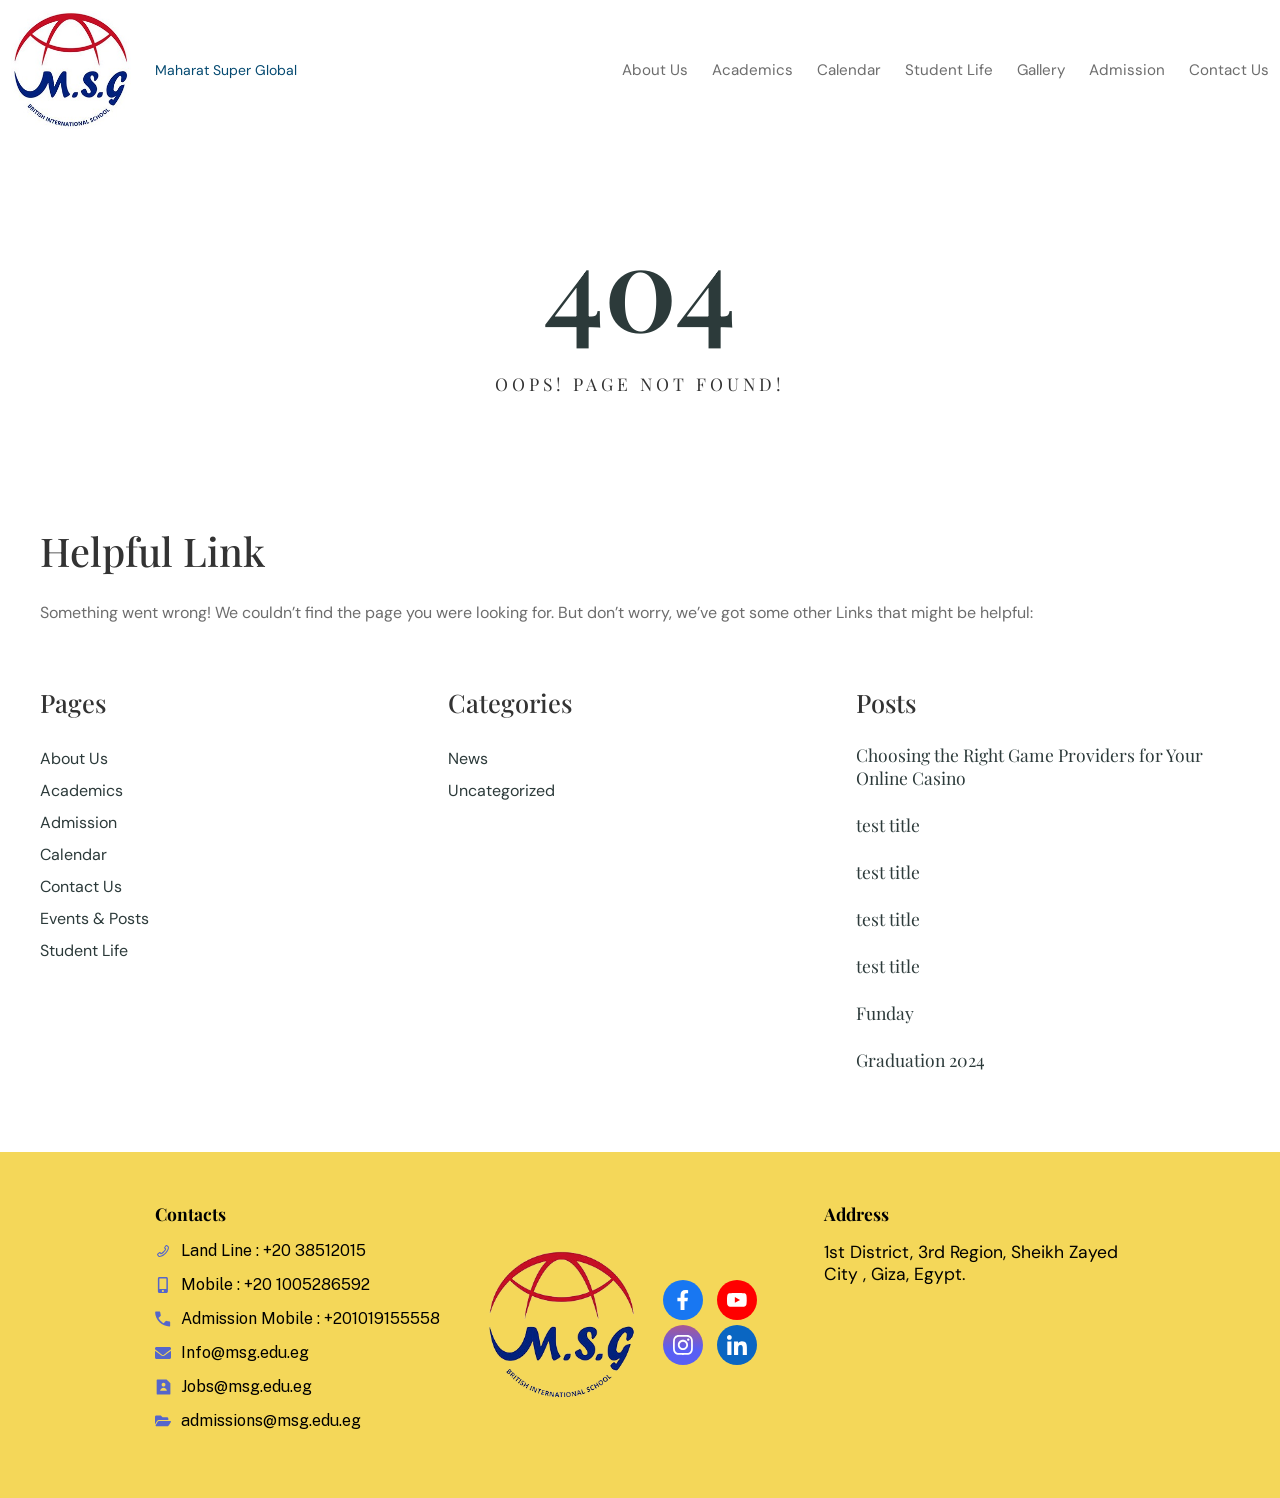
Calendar (73, 854)
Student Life (84, 950)
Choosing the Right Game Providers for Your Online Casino (1029, 766)
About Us (74, 758)
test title (888, 824)
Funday (885, 1012)
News (468, 758)
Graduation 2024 (920, 1059)
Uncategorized (501, 790)
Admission (78, 822)
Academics (81, 790)
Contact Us (81, 886)
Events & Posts (94, 918)
